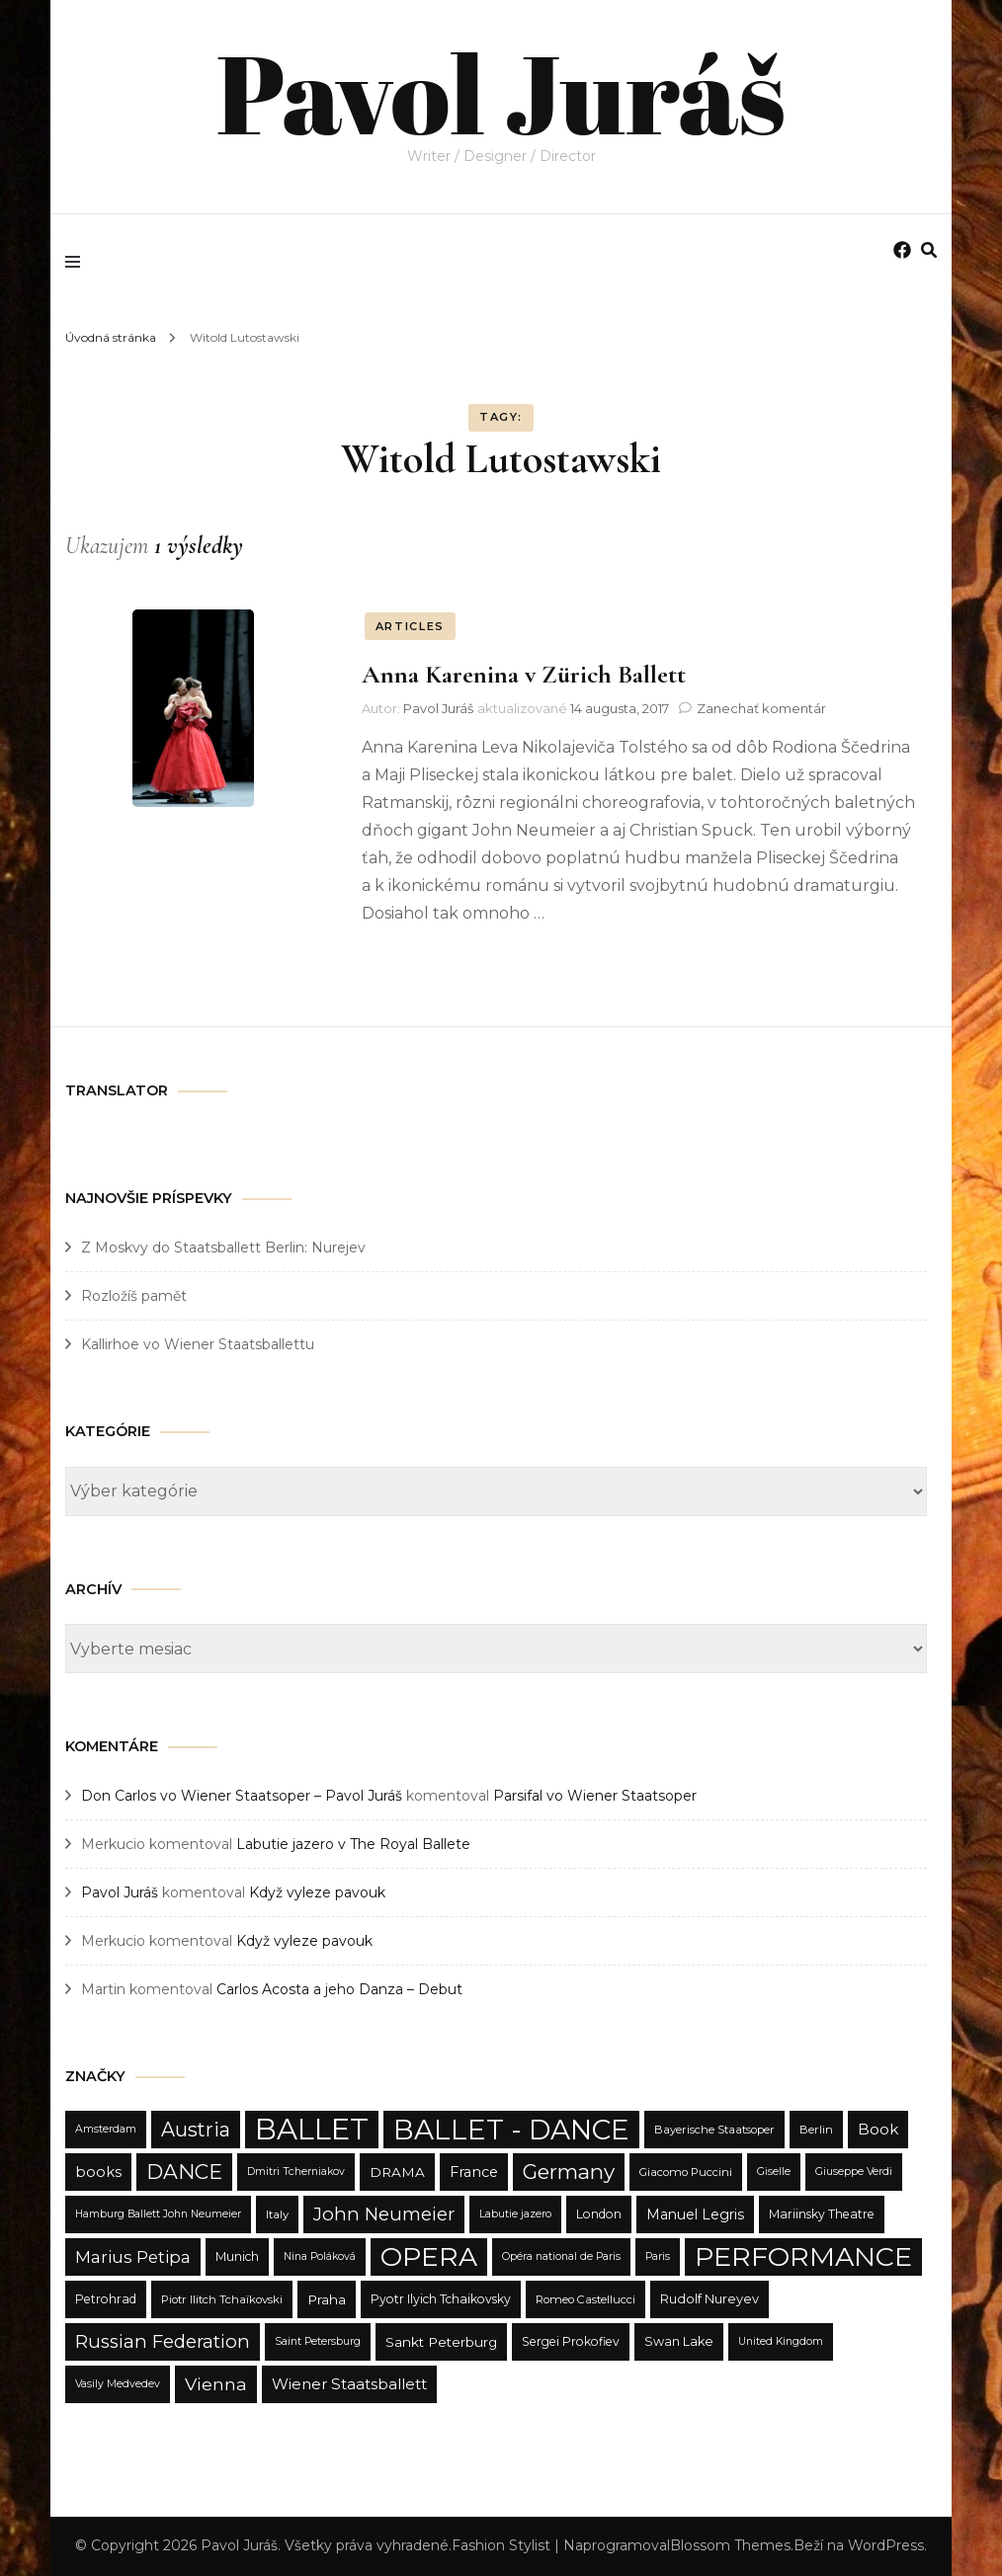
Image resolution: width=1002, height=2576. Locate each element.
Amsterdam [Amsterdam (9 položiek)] (105, 2129)
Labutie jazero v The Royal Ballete (353, 1844)
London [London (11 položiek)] (599, 2214)
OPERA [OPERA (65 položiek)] (428, 2256)
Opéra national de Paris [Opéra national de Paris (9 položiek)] (561, 2256)
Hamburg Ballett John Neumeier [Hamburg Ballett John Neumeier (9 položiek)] (158, 2214)
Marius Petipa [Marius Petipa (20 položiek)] (133, 2257)
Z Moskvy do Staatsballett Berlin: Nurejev (223, 1247)
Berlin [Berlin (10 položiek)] (816, 2129)
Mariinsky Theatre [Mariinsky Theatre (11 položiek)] (822, 2214)
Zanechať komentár (761, 708)
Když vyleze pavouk (317, 1892)
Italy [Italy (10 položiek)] (277, 2214)
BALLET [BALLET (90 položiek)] (312, 2129)
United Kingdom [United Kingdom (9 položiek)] (780, 2341)
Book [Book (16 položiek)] (878, 2129)
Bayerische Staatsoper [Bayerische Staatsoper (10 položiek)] (714, 2129)
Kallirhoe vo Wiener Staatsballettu (197, 1344)
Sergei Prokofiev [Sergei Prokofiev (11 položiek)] (571, 2341)
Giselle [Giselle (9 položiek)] (774, 2171)
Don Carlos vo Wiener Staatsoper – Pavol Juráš (241, 1796)
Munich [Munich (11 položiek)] (237, 2256)
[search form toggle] (929, 250)
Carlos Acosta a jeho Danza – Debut (339, 1989)
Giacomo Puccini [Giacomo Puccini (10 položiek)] (685, 2172)
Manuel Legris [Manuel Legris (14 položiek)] (695, 2214)
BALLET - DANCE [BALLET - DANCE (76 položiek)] (511, 2129)
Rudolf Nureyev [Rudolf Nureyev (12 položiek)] (709, 2299)
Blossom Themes (730, 2545)
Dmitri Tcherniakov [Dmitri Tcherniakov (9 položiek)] (296, 2171)
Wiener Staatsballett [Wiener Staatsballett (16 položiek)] (349, 2384)
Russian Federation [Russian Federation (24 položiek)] (162, 2341)
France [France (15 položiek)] (474, 2172)
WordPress (886, 2545)
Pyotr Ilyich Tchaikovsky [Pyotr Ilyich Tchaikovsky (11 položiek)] (441, 2299)
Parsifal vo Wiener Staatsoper (595, 1796)
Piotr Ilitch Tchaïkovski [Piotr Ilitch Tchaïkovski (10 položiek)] (222, 2299)
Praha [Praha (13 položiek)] (326, 2299)
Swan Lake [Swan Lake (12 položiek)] (678, 2341)
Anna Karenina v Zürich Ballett (524, 674)
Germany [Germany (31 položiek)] (569, 2171)
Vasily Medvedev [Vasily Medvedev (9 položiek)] (117, 2383)
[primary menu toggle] (77, 261)
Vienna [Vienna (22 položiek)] (216, 2384)
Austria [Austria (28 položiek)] (195, 2129)
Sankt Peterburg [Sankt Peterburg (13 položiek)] (441, 2342)
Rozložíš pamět (134, 1296)
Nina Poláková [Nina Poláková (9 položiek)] (320, 2256)
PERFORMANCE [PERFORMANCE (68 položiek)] (803, 2256)
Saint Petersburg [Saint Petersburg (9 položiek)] (318, 2341)
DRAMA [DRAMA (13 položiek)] (397, 2172)
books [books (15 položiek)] (98, 2172)
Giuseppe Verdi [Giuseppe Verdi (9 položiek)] (853, 2171)
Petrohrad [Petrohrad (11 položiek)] (105, 2299)
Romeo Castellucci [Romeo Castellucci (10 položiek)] (585, 2299)
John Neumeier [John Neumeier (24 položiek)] (384, 2214)
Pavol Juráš (500, 89)
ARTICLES (410, 626)
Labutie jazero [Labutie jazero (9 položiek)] (515, 2214)
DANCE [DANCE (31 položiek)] (184, 2171)
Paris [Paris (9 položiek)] (657, 2256)
